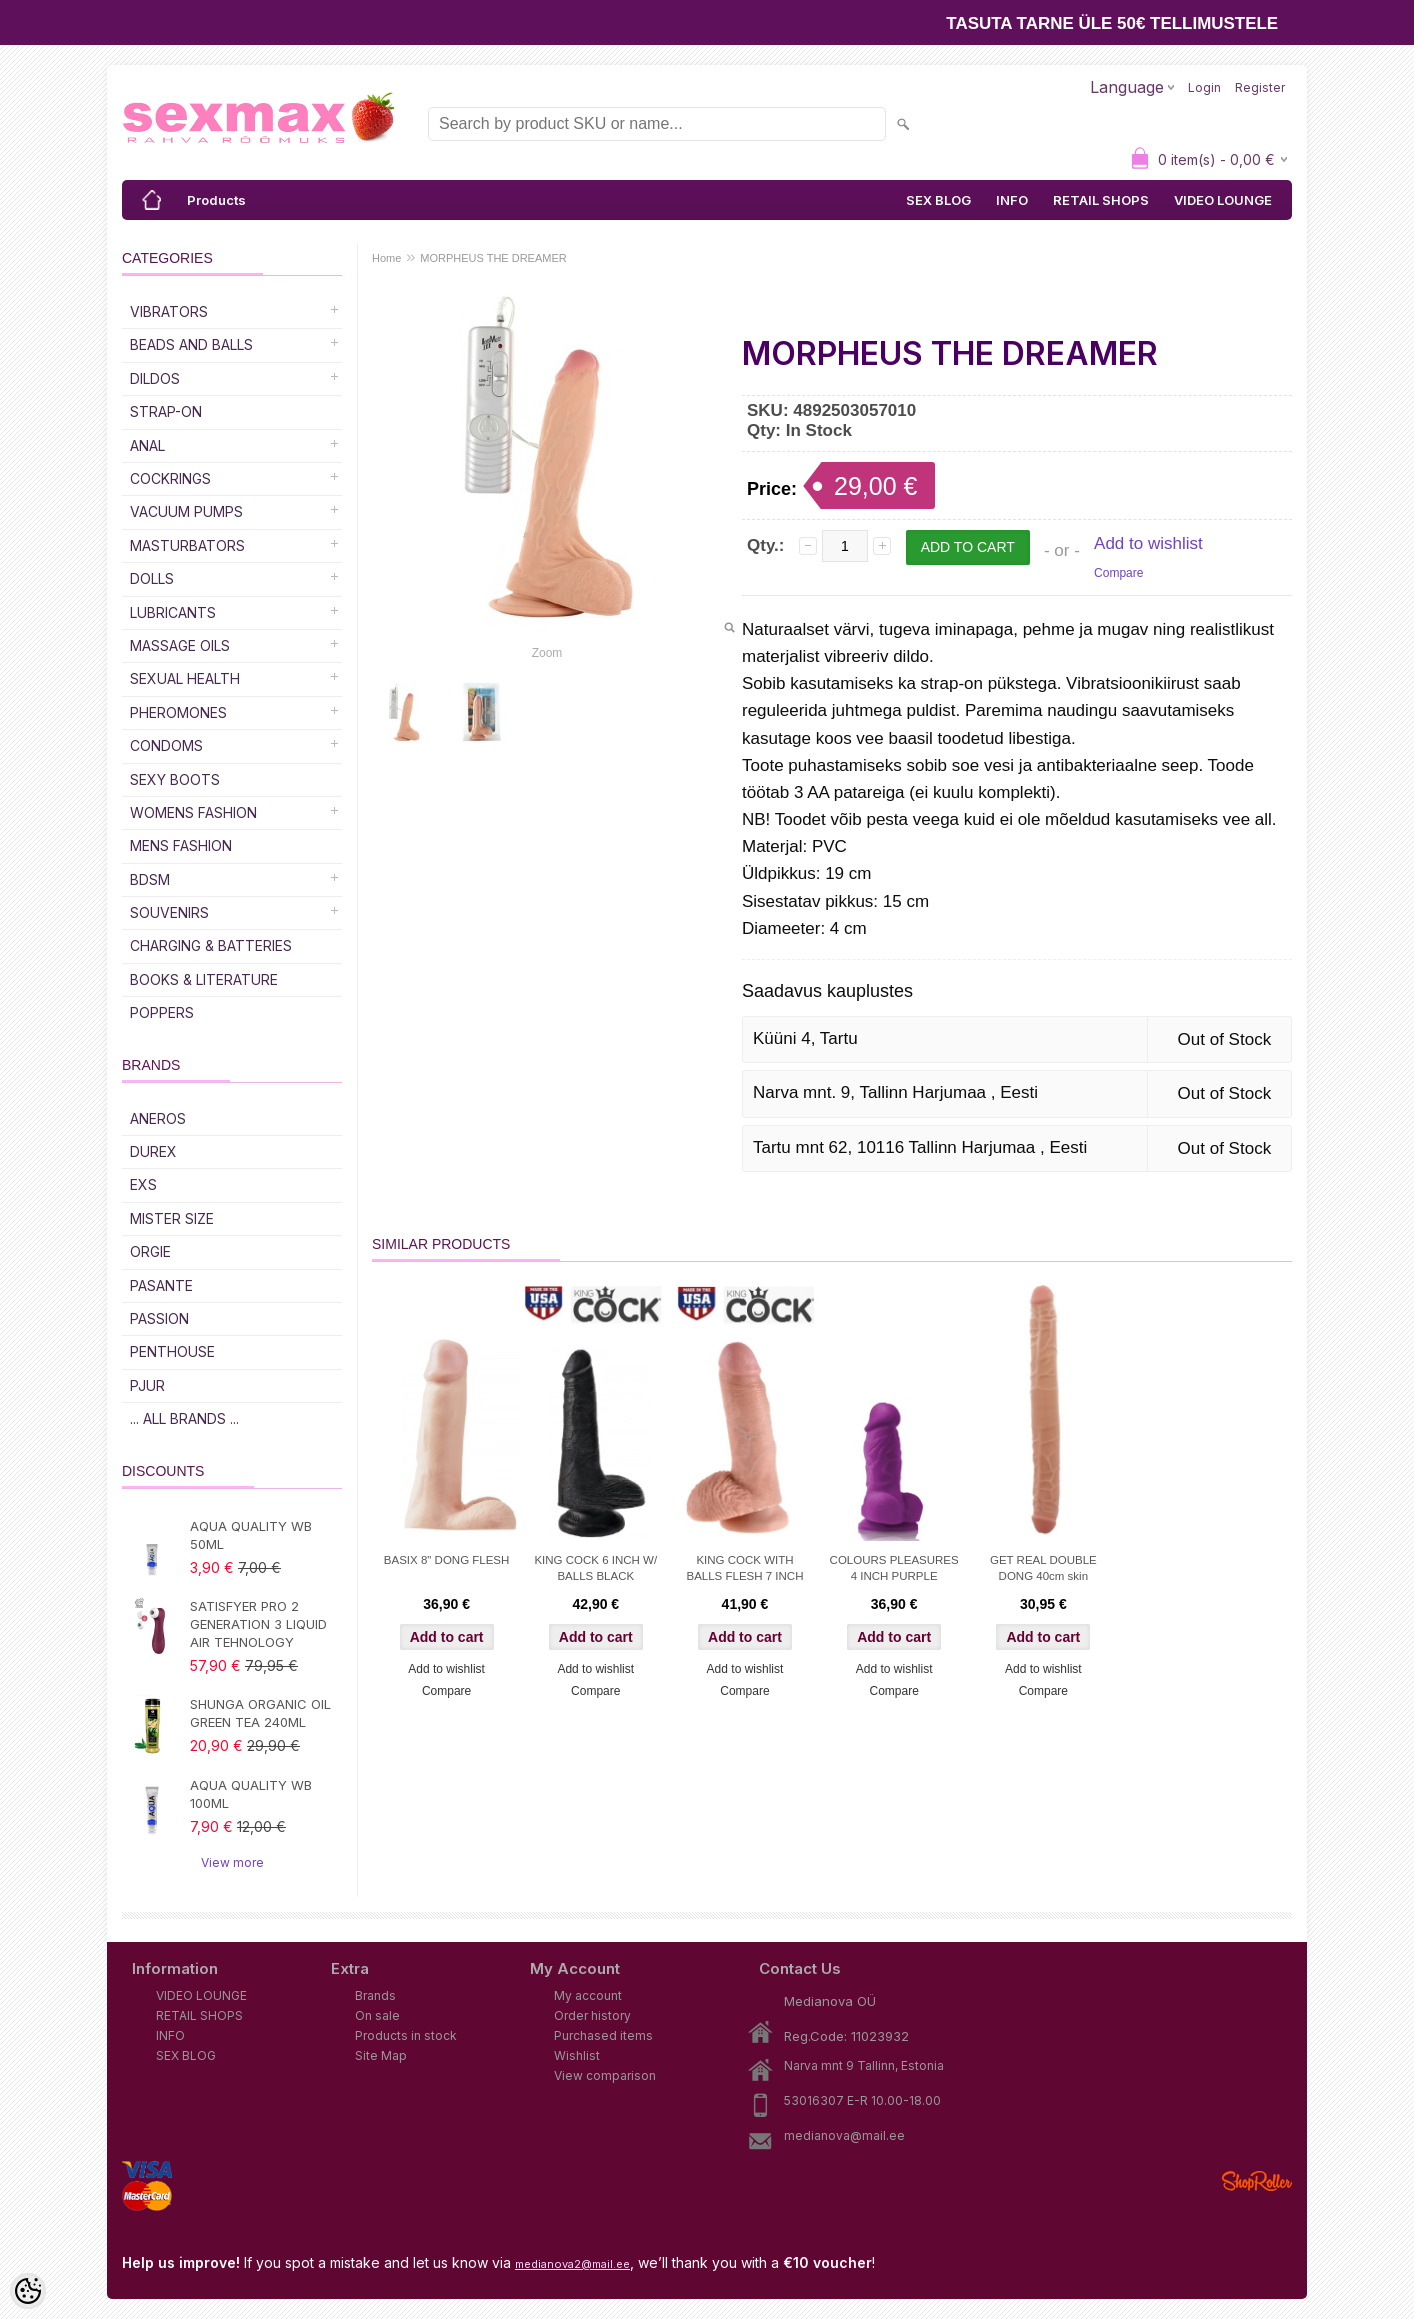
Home (386, 258)
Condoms (166, 745)
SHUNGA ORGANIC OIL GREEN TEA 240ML (260, 1713)
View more (232, 1862)
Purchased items (603, 2035)
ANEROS (158, 1118)
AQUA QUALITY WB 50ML (251, 1535)
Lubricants (173, 612)
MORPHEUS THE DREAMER (493, 258)
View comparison (605, 2075)
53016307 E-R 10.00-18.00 (862, 2100)
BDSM (150, 879)
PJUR (147, 1385)
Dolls (152, 578)
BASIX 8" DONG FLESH (447, 1560)
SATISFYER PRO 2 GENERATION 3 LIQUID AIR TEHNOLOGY (258, 1624)
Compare (1118, 573)
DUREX (153, 1151)
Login (1204, 87)
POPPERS (162, 1012)
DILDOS (155, 378)
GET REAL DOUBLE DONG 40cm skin (1043, 1568)
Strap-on (166, 411)
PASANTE (161, 1285)
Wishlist (577, 2055)
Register (1260, 87)
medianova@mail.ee (844, 2135)
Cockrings (170, 478)
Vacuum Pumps (186, 511)
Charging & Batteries (211, 945)
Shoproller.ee (1257, 2181)
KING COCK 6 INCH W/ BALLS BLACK (595, 1568)
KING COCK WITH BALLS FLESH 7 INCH (744, 1568)
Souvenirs (169, 912)
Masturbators (187, 545)
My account (588, 1995)
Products (216, 200)
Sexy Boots (175, 779)
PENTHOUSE (172, 1351)
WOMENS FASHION (193, 812)
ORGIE (150, 1251)
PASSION (159, 1318)
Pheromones (178, 712)
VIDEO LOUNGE (1223, 200)
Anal (147, 445)
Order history (592, 2015)
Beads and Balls (191, 344)
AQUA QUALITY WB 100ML (251, 1794)
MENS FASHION (181, 845)
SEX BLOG (938, 200)
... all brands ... (184, 1418)
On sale (377, 2015)
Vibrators (169, 311)
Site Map (381, 2055)
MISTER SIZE (172, 1218)
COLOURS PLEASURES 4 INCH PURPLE (894, 1568)
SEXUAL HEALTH (185, 678)
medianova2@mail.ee (572, 2264)
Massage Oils (180, 645)
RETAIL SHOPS (1101, 200)
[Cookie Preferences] (28, 2291)
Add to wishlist (1148, 543)
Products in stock (406, 2035)
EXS (143, 1184)
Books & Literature (204, 979)
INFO (1012, 200)
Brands (375, 1995)
